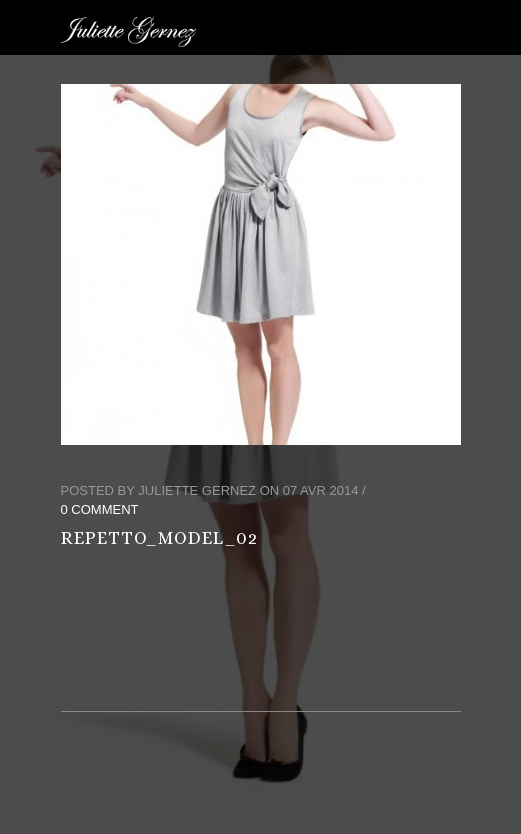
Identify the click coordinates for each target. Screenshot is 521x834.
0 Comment (100, 509)
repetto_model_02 (159, 538)
